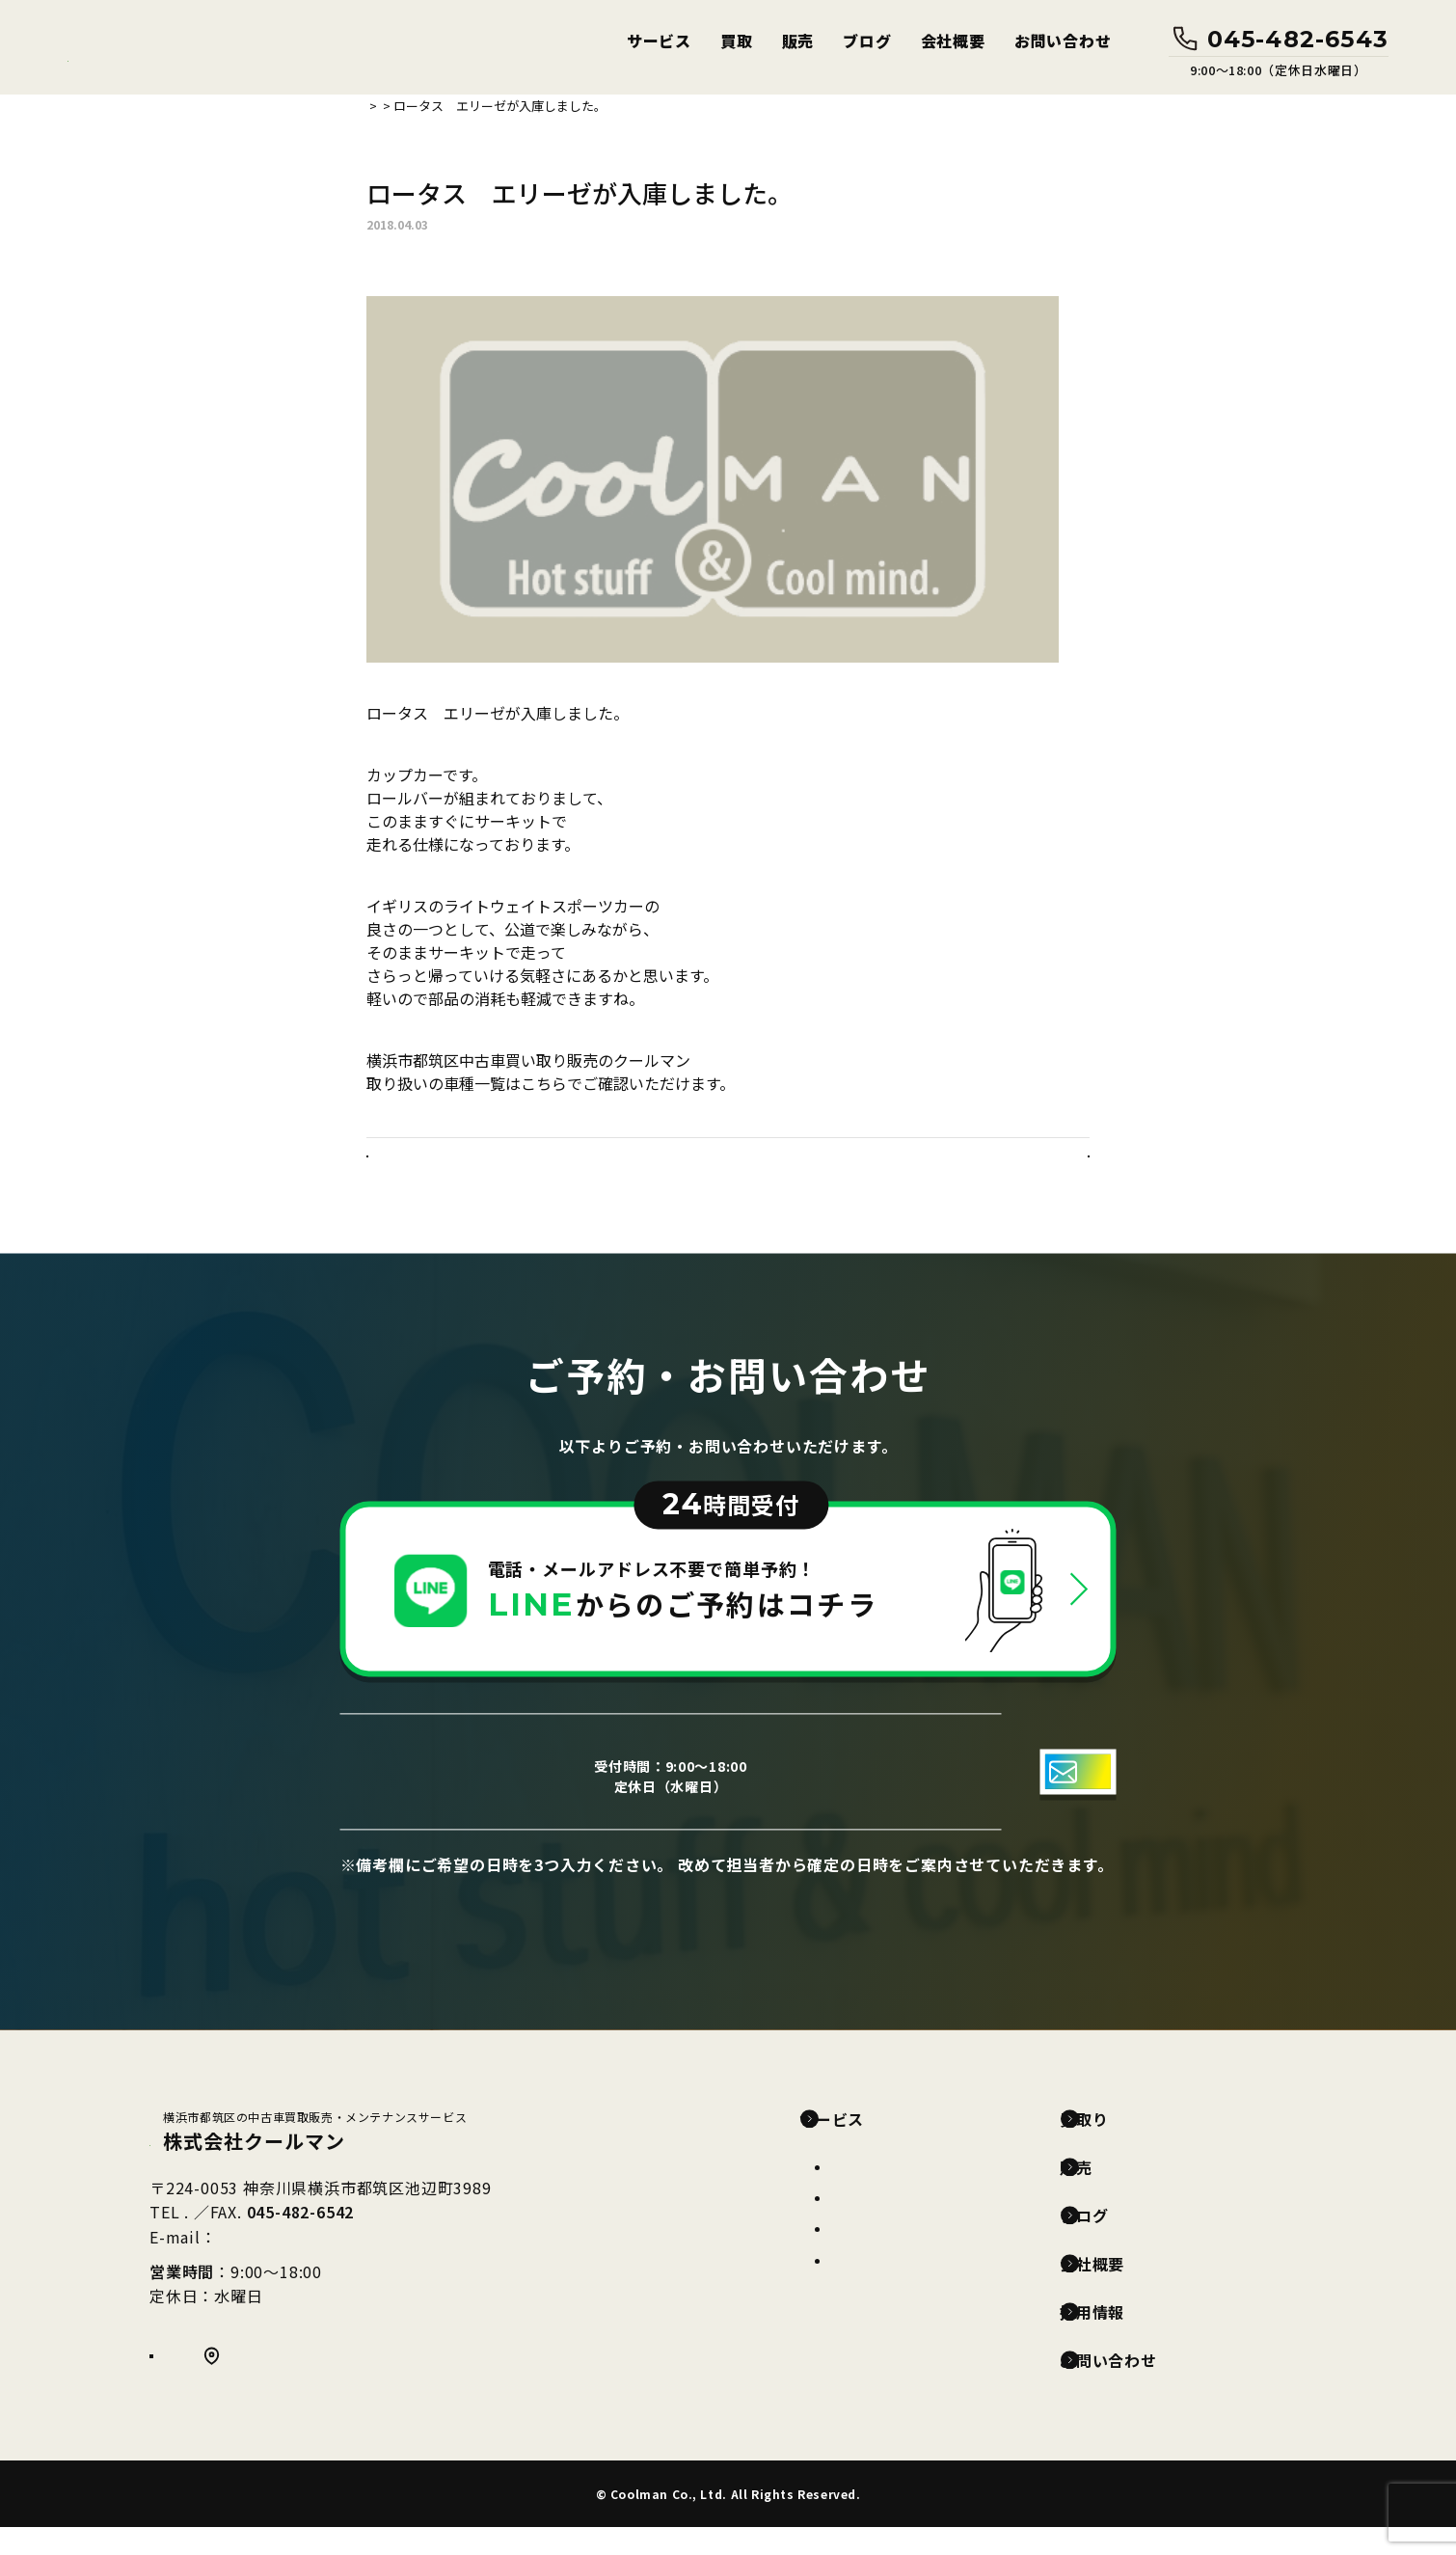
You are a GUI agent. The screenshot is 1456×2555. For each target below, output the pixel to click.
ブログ (867, 41)
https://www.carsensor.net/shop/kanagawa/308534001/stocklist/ (597, 1106)
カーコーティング (887, 2225)
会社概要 (953, 41)
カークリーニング (888, 2256)
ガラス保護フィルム (894, 2287)
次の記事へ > (1036, 1170)
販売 (798, 41)
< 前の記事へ (419, 1170)
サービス (659, 41)
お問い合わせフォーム (924, 1799)
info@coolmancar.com (307, 2268)
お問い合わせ (1063, 41)
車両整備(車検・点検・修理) (922, 2194)
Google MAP (275, 2393)
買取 (736, 41)
